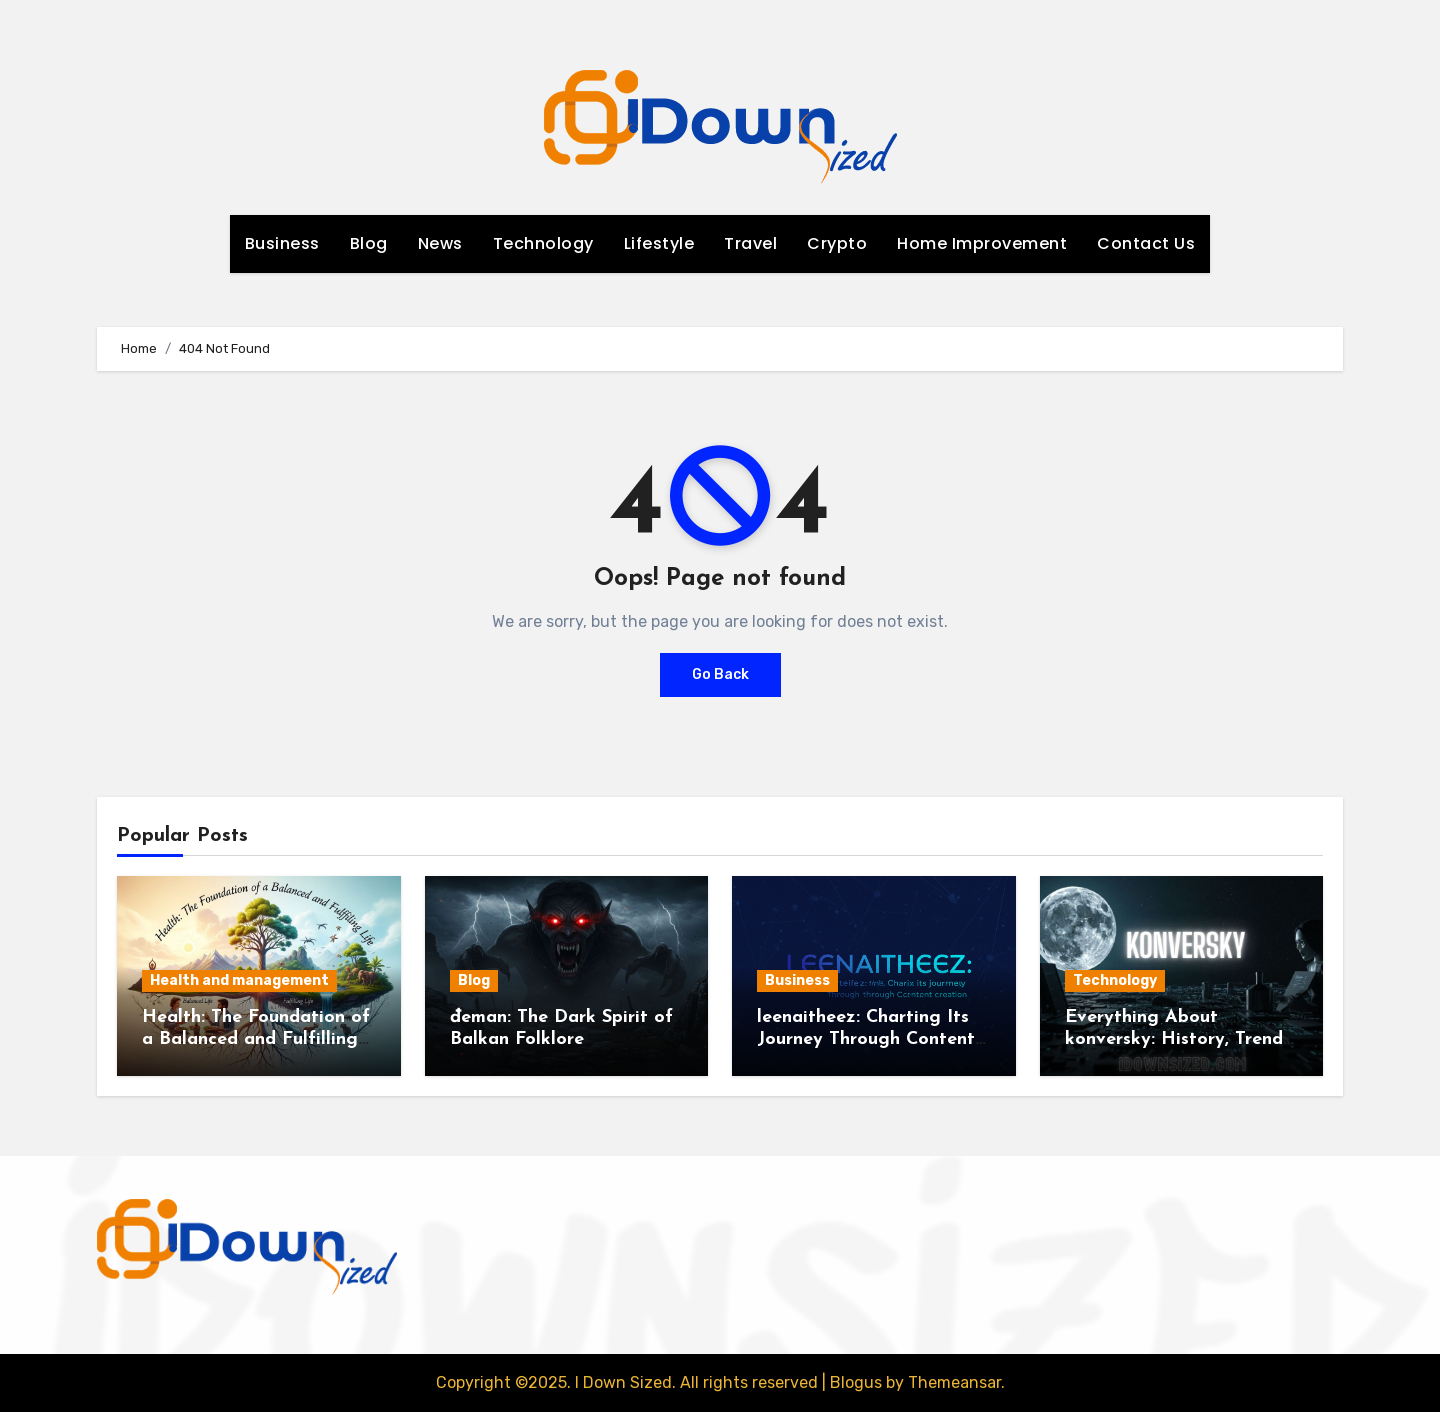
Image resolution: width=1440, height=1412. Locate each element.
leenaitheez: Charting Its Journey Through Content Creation (866, 1039)
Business (282, 243)
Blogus (856, 1382)
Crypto (837, 243)
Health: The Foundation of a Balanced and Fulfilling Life (256, 1039)
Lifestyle (659, 243)
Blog (369, 243)
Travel (750, 243)
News (440, 243)
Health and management (239, 980)
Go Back (720, 674)
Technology (543, 243)
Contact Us (1146, 243)
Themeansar (954, 1382)
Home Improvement (982, 243)
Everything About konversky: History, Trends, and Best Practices (1180, 1039)
